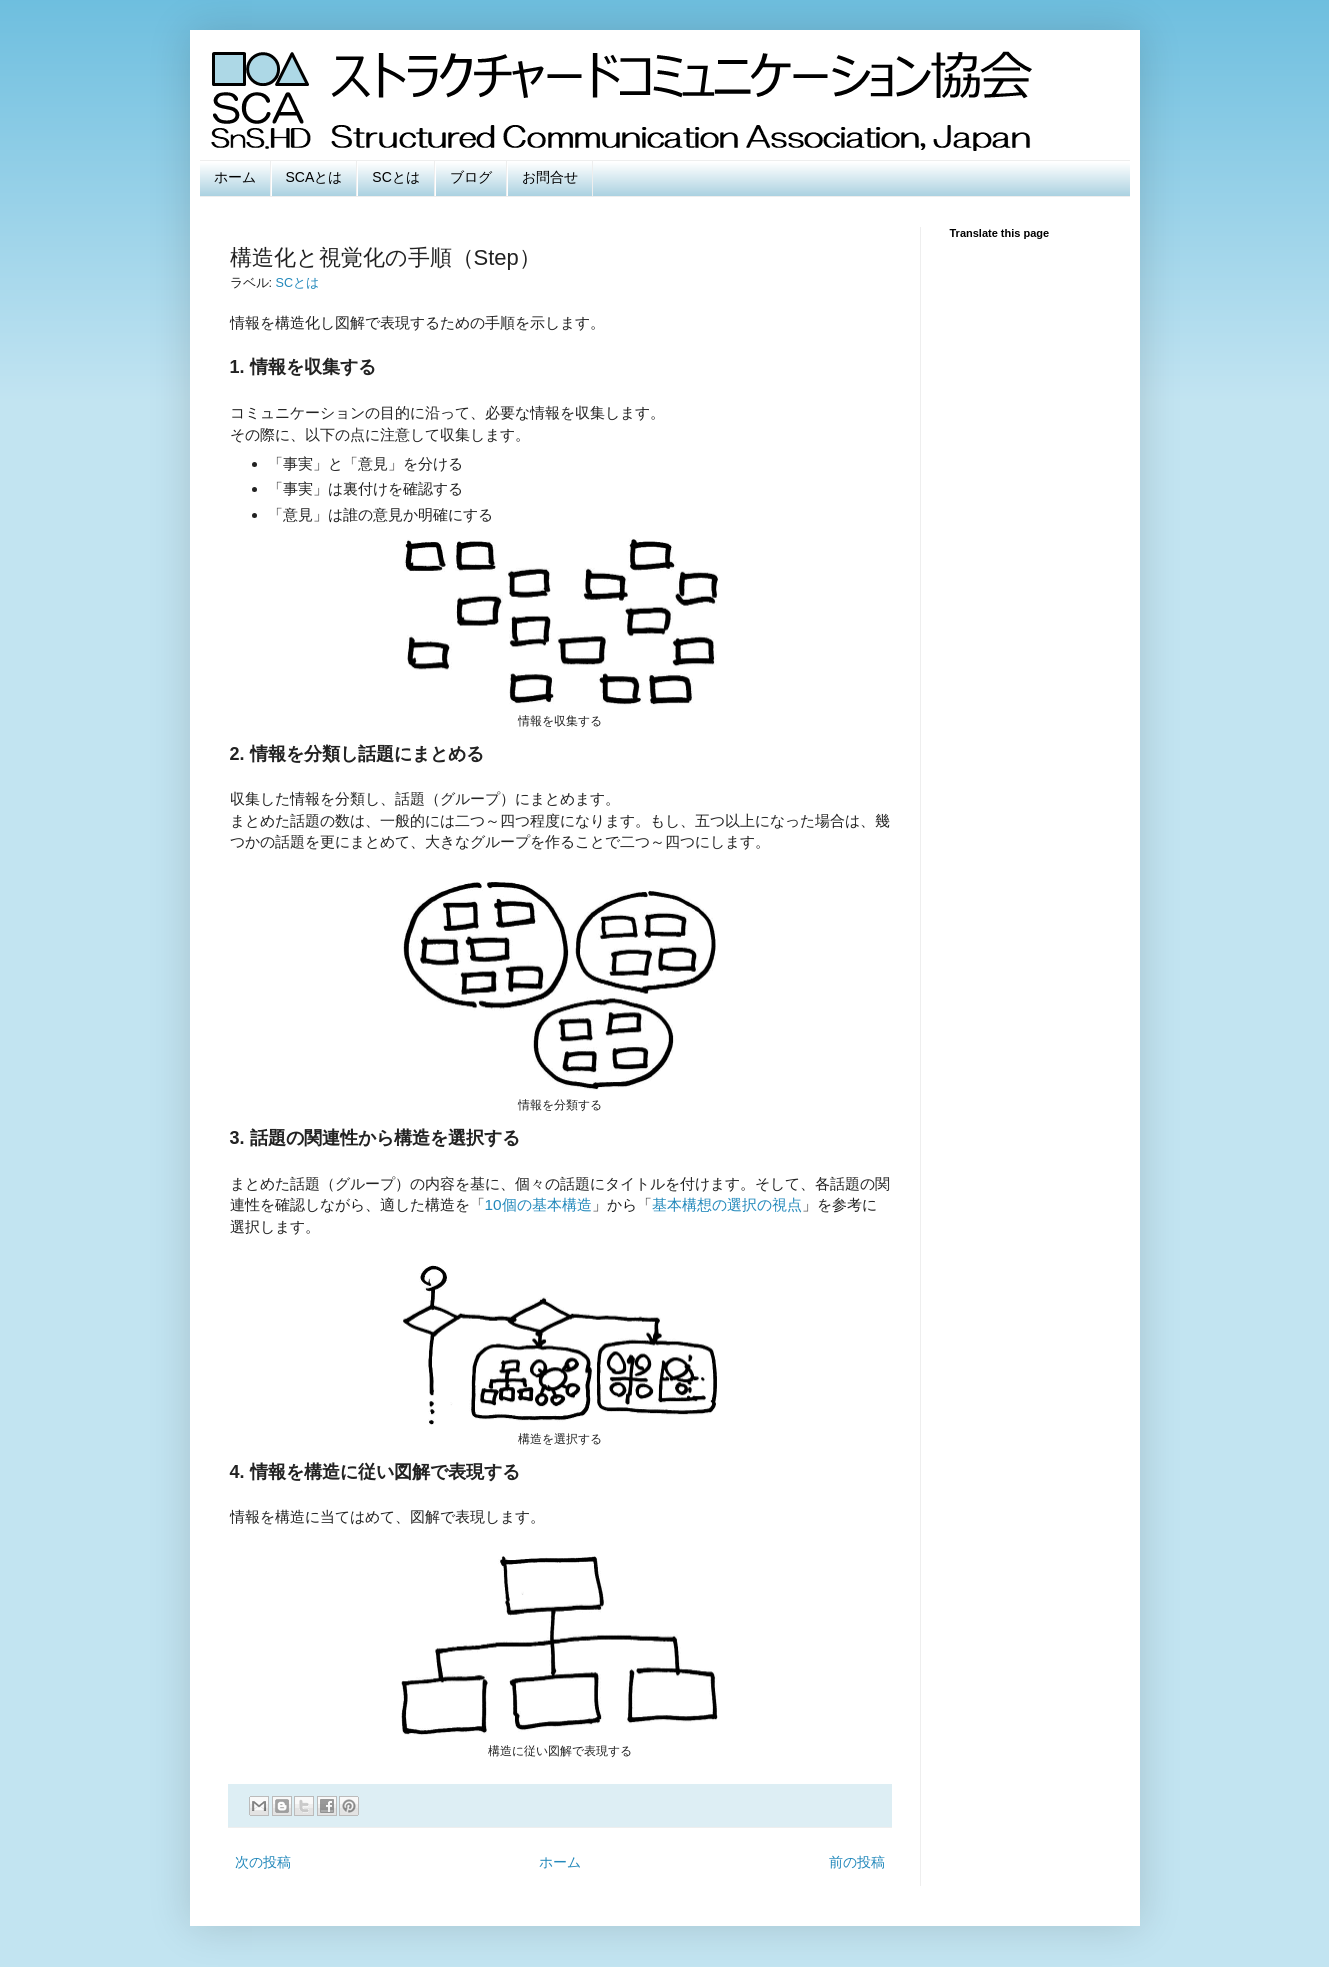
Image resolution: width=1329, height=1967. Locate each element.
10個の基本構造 (538, 1204)
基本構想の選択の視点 (727, 1204)
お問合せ (550, 177)
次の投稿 (263, 1862)
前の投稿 (857, 1862)
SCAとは (314, 177)
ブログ (471, 177)
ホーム (235, 177)
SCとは (395, 177)
